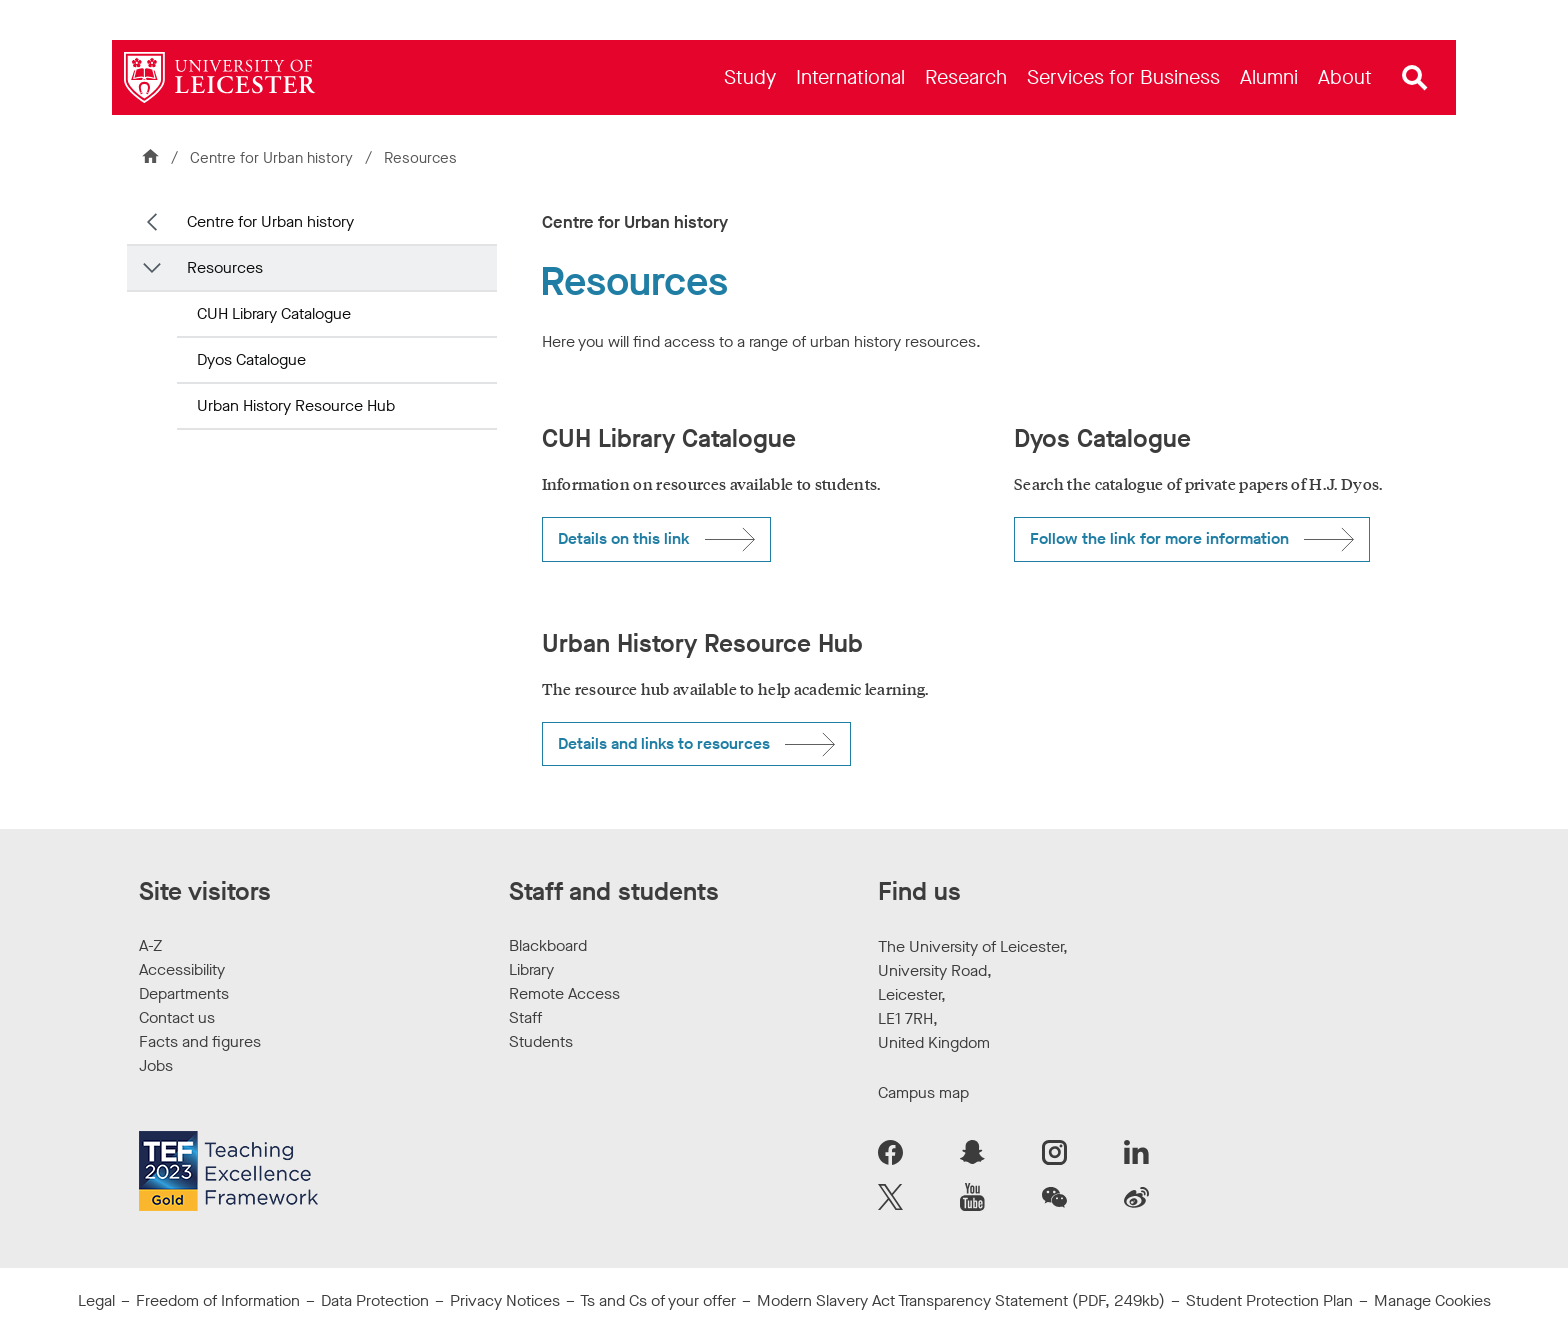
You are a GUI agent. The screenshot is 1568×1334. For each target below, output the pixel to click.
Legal (96, 1300)
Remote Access (564, 993)
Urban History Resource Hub (296, 405)
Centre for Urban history (273, 158)
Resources (225, 267)
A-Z (150, 945)
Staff (525, 1017)
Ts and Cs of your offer (658, 1300)
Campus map (923, 1092)
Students (541, 1041)
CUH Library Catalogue (274, 313)
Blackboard (548, 945)
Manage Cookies (1432, 1300)
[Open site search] (1415, 78)
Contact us (177, 1017)
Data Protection (375, 1300)
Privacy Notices (505, 1300)
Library (531, 969)
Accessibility (182, 969)
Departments (184, 993)
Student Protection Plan (1269, 1300)
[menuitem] (750, 77)
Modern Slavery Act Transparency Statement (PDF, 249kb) (961, 1300)
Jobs (156, 1065)
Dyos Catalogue (251, 359)
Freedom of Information (218, 1300)
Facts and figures (200, 1041)
